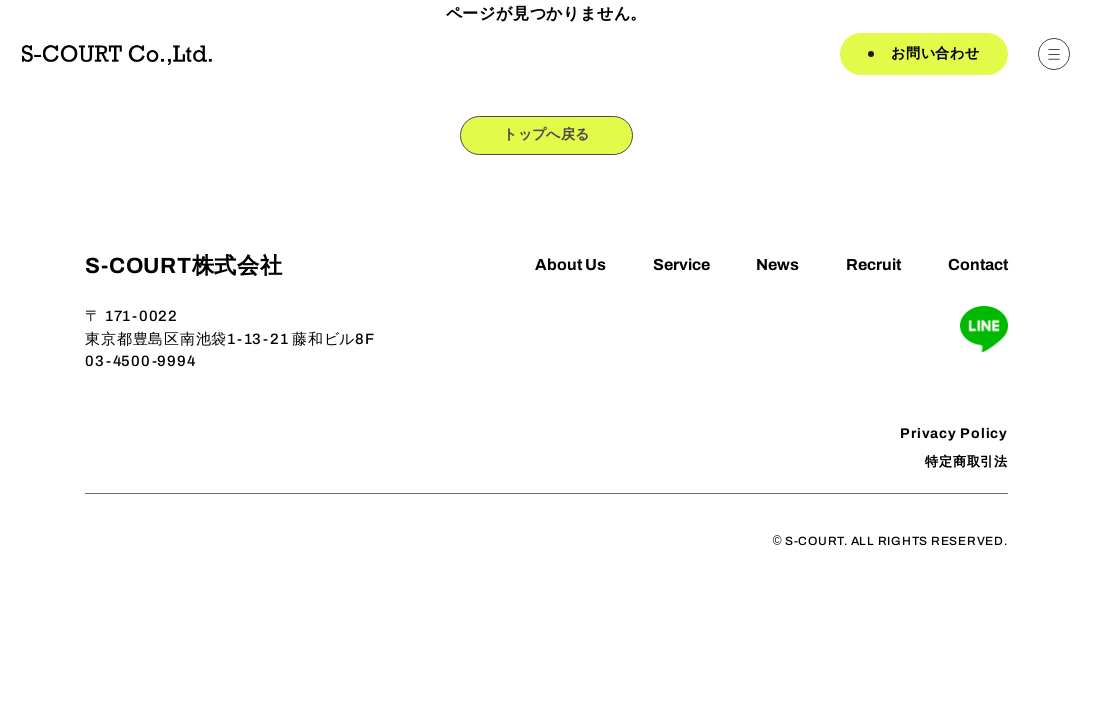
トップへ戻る (546, 137)
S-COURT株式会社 (183, 269)
